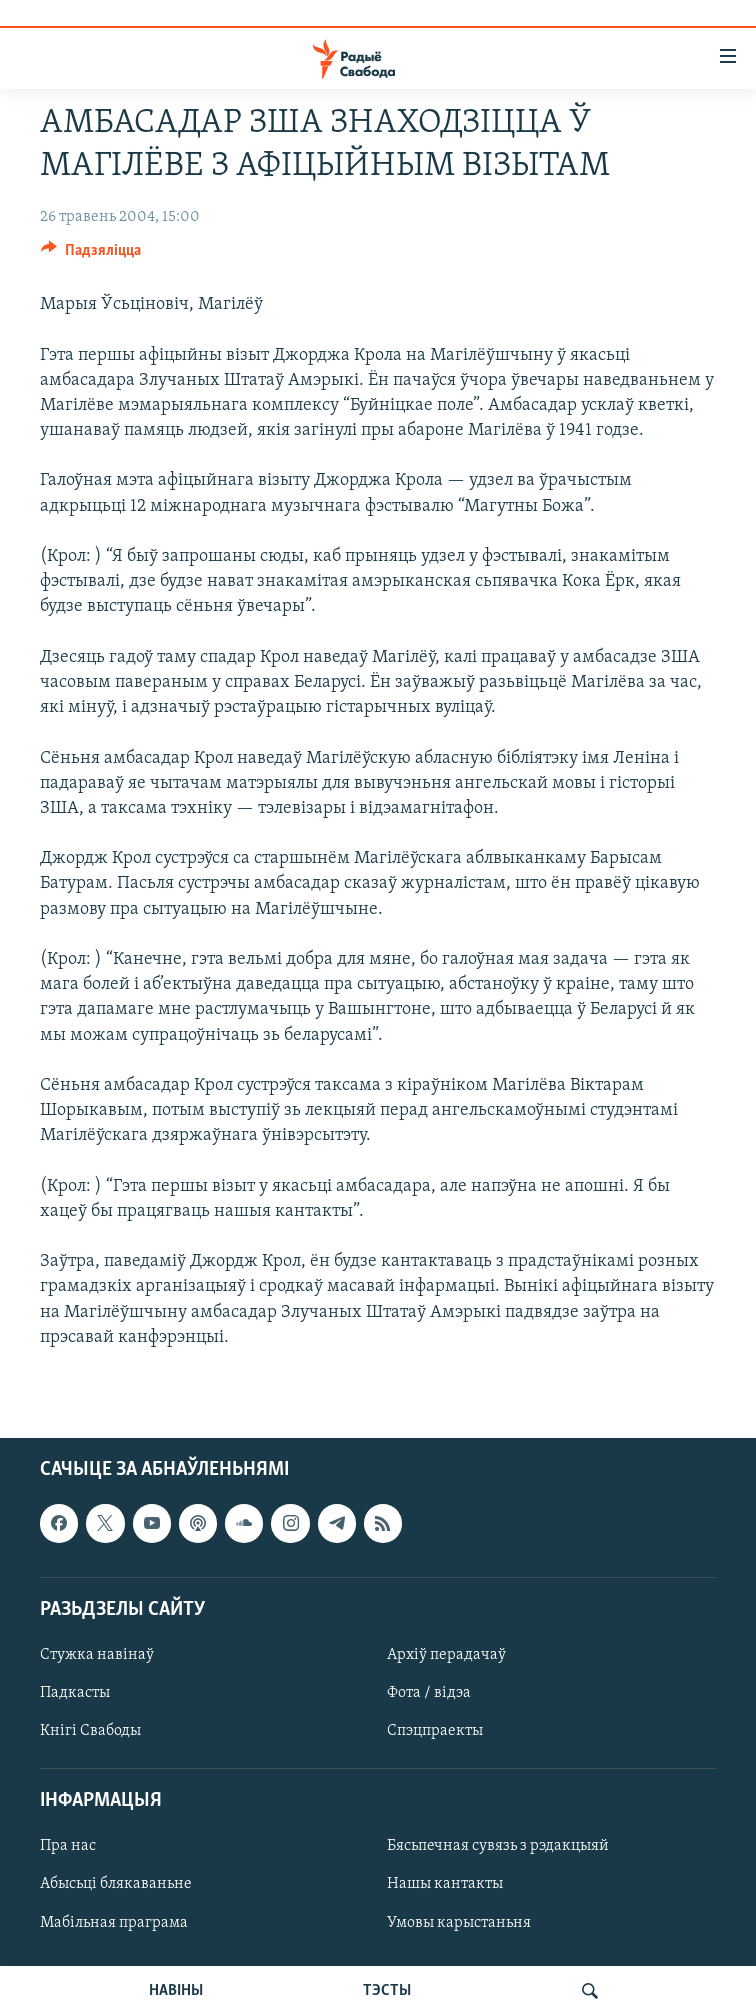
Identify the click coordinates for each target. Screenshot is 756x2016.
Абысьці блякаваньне (116, 1885)
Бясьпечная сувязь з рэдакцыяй (498, 1846)
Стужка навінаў (97, 1655)
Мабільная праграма (114, 1923)
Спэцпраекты (435, 1731)
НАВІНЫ (176, 1991)
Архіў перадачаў (446, 1655)
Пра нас (68, 1846)
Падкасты (75, 1693)
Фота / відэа (429, 1693)
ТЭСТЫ (387, 1991)
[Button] (91, 255)
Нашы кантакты (445, 1885)
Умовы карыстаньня (459, 1923)
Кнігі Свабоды (90, 1731)
